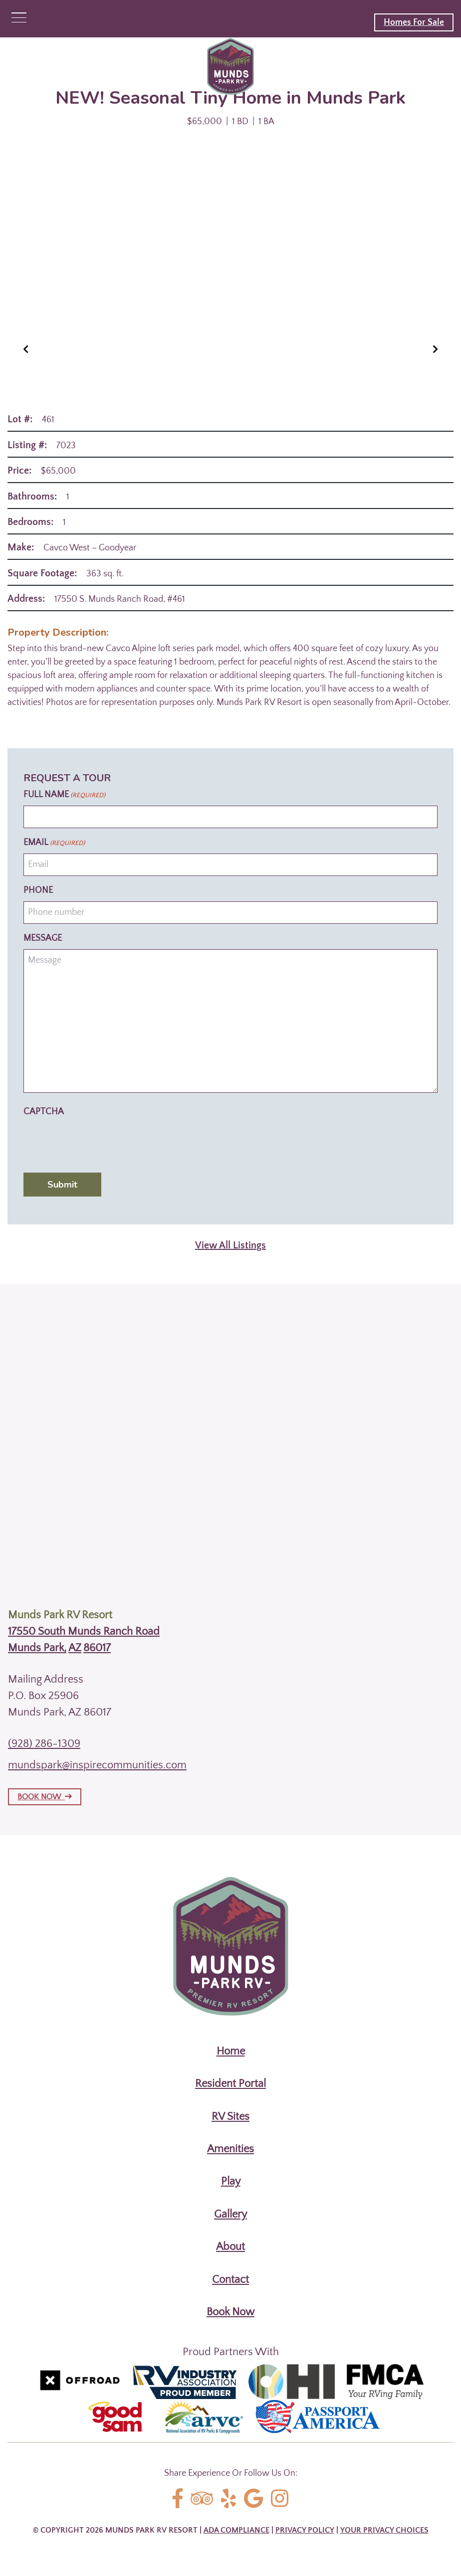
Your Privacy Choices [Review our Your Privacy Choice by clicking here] (384, 2530)
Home (231, 2051)
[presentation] (99, 1142)
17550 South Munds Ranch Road (84, 1631)
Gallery (230, 2214)
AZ (74, 1648)
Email (54, 843)
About (230, 2246)
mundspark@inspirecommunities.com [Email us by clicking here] (97, 1765)
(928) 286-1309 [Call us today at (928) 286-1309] (44, 1743)
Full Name (64, 795)
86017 (97, 1648)
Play (230, 2181)
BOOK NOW (44, 1796)
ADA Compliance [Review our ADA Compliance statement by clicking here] (236, 2530)
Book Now (230, 2312)
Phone (38, 890)
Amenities (230, 2149)
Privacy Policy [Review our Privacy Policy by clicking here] (304, 2530)
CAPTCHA (43, 1112)
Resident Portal (230, 2083)
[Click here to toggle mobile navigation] (18, 17)
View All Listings (230, 1245)
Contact (230, 2279)
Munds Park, (37, 1648)
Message (42, 938)
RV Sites (230, 2116)
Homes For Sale (414, 22)
